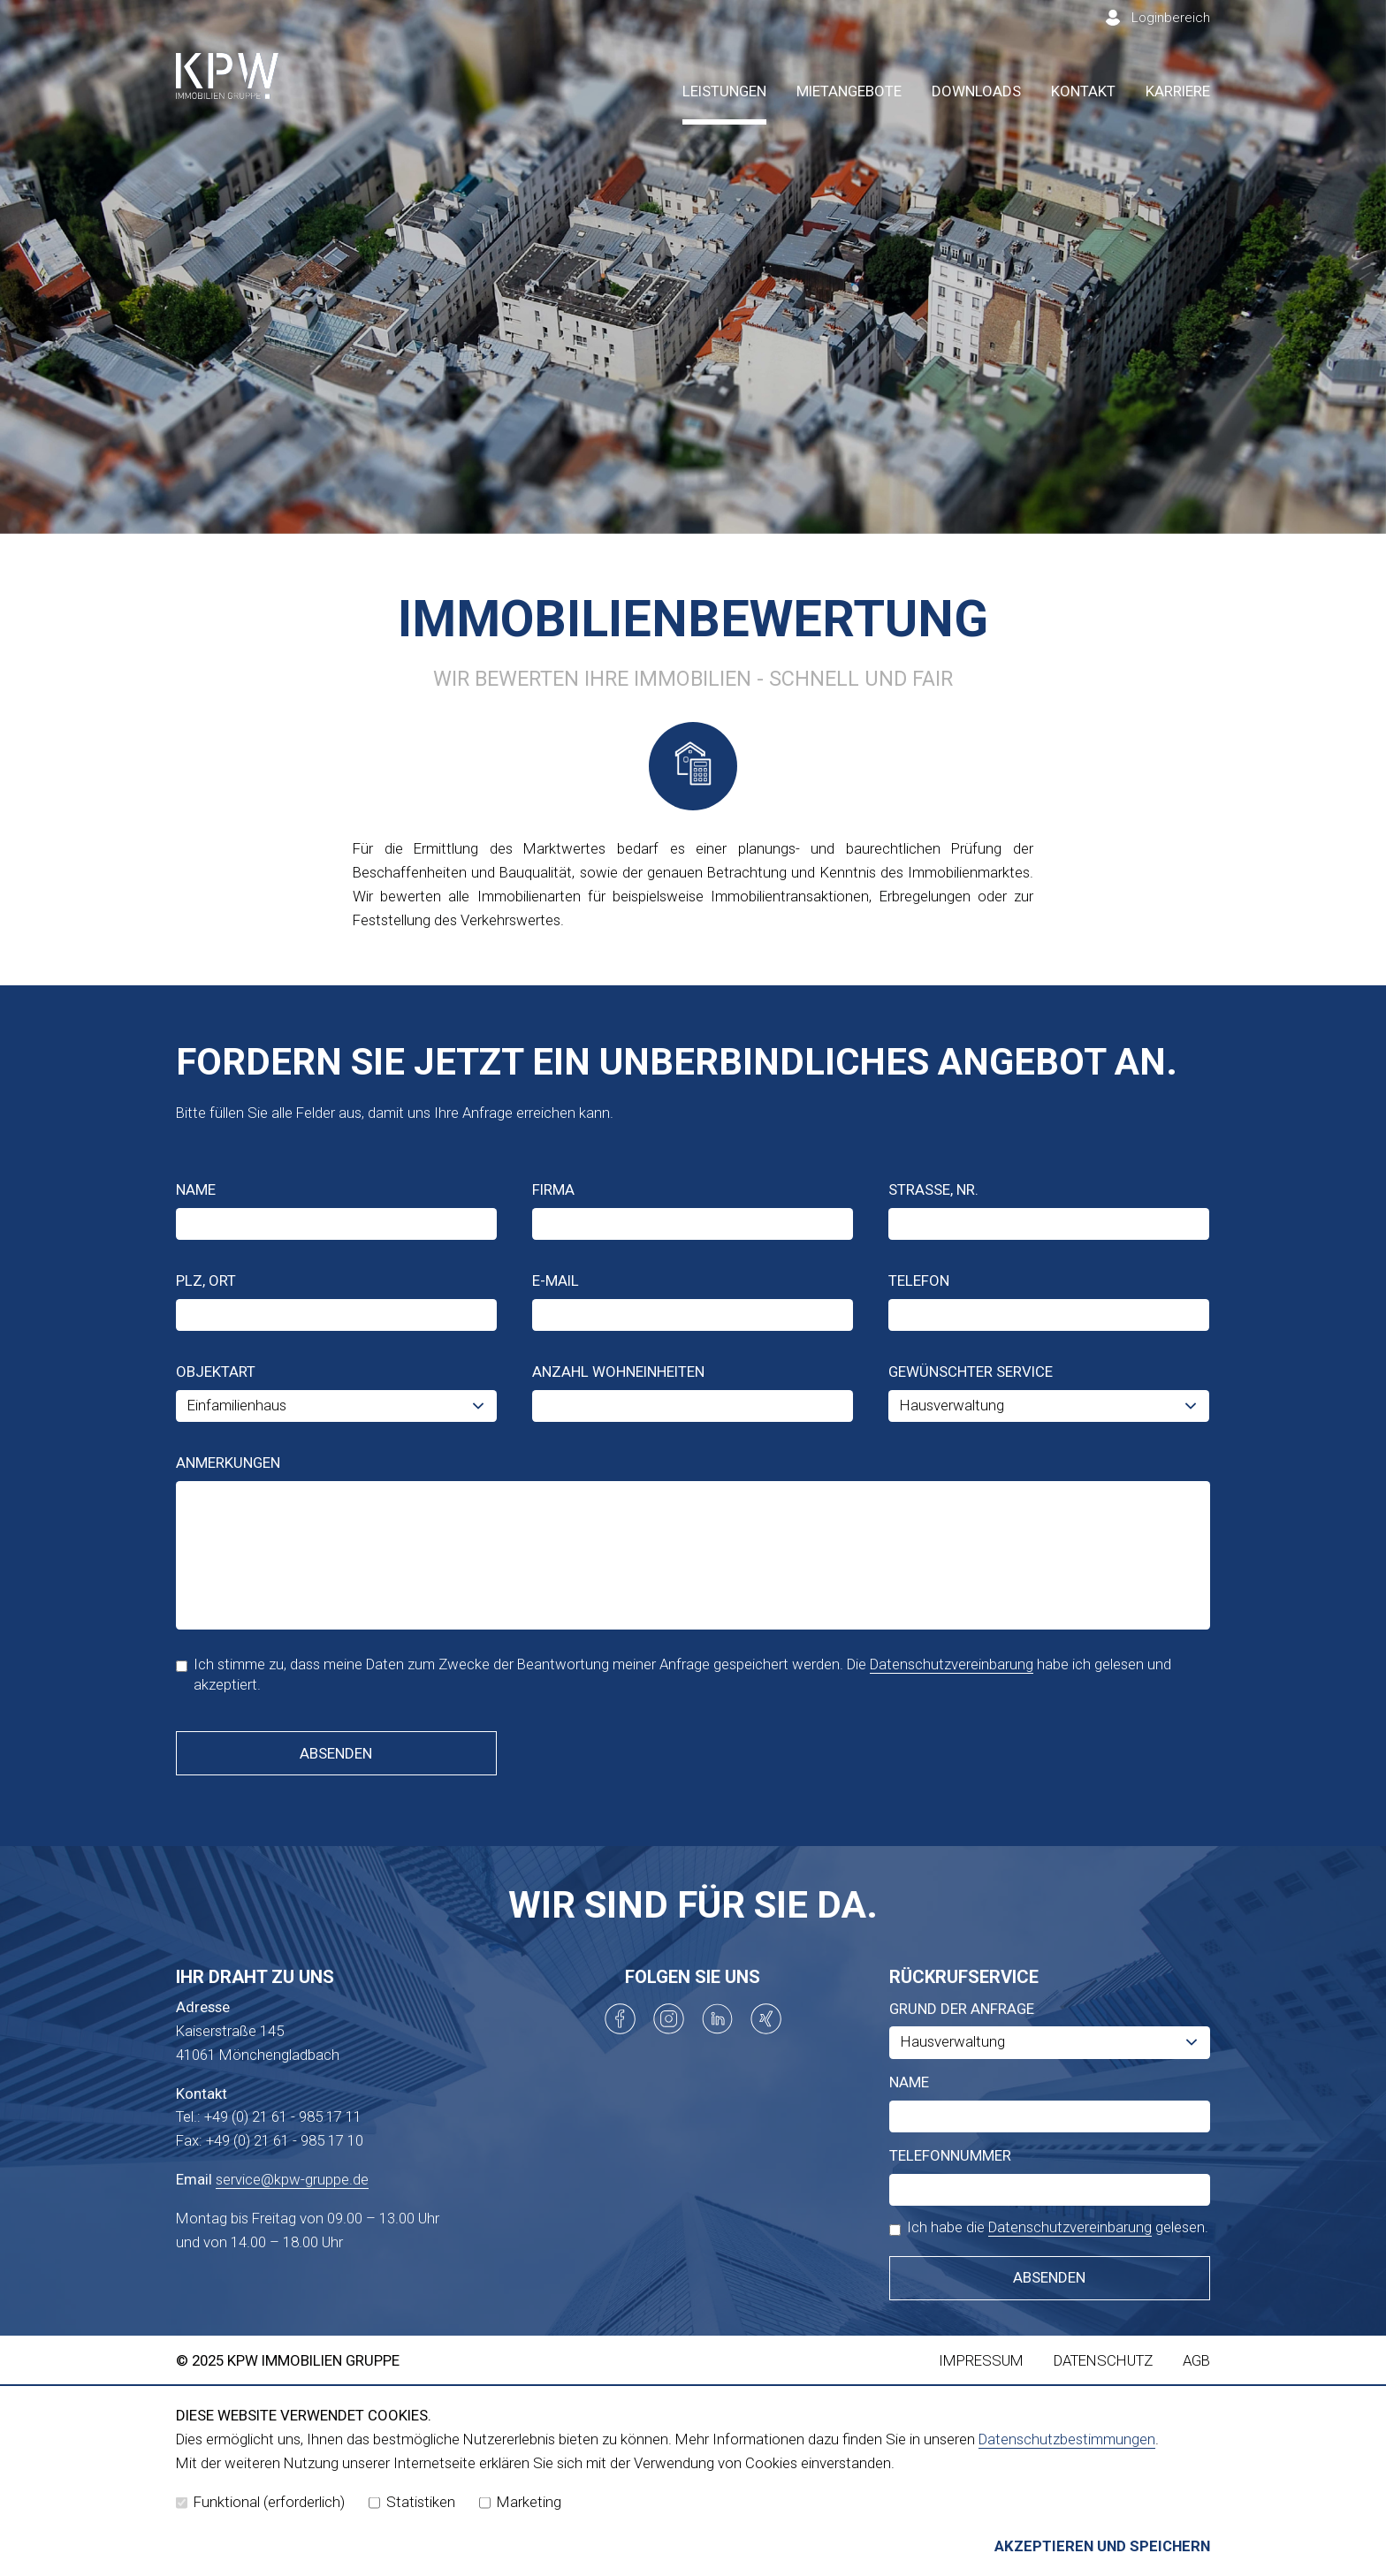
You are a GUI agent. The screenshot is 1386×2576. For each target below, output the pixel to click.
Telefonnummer (950, 2155)
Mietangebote (849, 91)
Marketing (520, 2502)
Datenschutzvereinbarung (951, 1664)
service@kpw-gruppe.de (292, 2179)
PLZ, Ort (206, 1280)
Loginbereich (1170, 18)
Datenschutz (1103, 2360)
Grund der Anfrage (961, 2008)
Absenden (336, 1753)
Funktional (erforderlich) (260, 2502)
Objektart (215, 1371)
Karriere (1178, 91)
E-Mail (555, 1280)
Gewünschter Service (970, 1371)
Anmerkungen (228, 1462)
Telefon (918, 1280)
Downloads (976, 91)
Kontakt (1083, 91)
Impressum (981, 2360)
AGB (1196, 2360)
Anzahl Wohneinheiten (618, 1371)
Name (196, 1189)
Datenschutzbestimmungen (1067, 2439)
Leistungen (724, 91)
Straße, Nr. (933, 1189)
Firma (553, 1189)
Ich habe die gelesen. (1048, 2227)
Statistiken (412, 2502)
